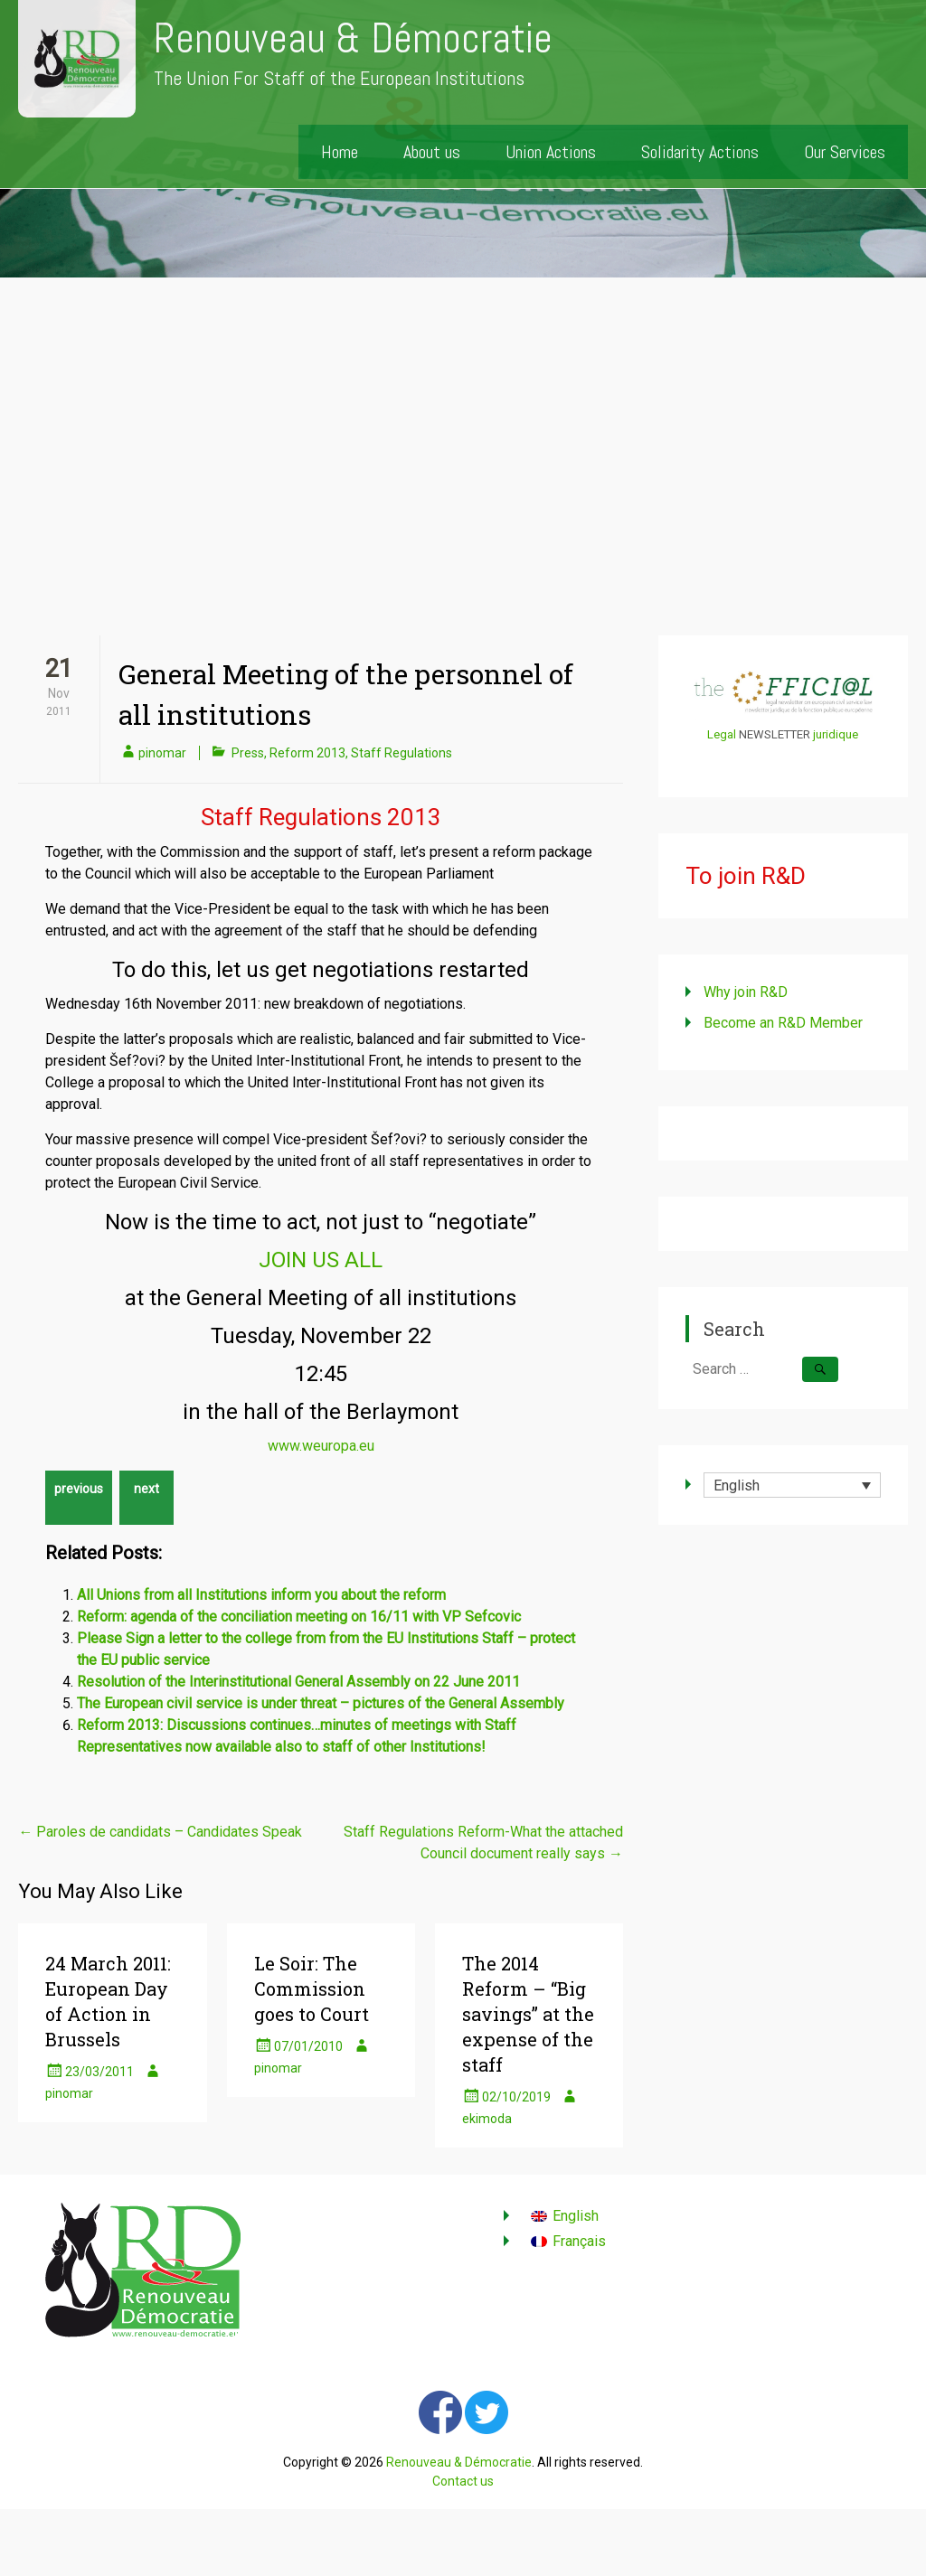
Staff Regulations (401, 753)
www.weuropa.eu (321, 1445)
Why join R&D (746, 992)
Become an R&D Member (783, 1022)
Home (339, 152)
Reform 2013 (307, 753)
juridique (835, 734)
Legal (721, 734)
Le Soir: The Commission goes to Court (311, 1988)
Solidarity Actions (700, 152)
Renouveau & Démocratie (353, 38)
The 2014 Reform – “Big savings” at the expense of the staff (528, 2013)
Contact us (463, 2481)
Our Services (844, 152)
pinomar (162, 753)
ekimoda (487, 2118)
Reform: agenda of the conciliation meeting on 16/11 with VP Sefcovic (299, 1616)
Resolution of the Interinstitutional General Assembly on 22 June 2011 (298, 1681)
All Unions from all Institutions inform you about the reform (261, 1594)
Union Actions (551, 152)
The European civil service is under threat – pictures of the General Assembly (320, 1703)
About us (431, 152)
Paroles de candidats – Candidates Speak (160, 1831)
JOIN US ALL (321, 1260)
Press (248, 753)
